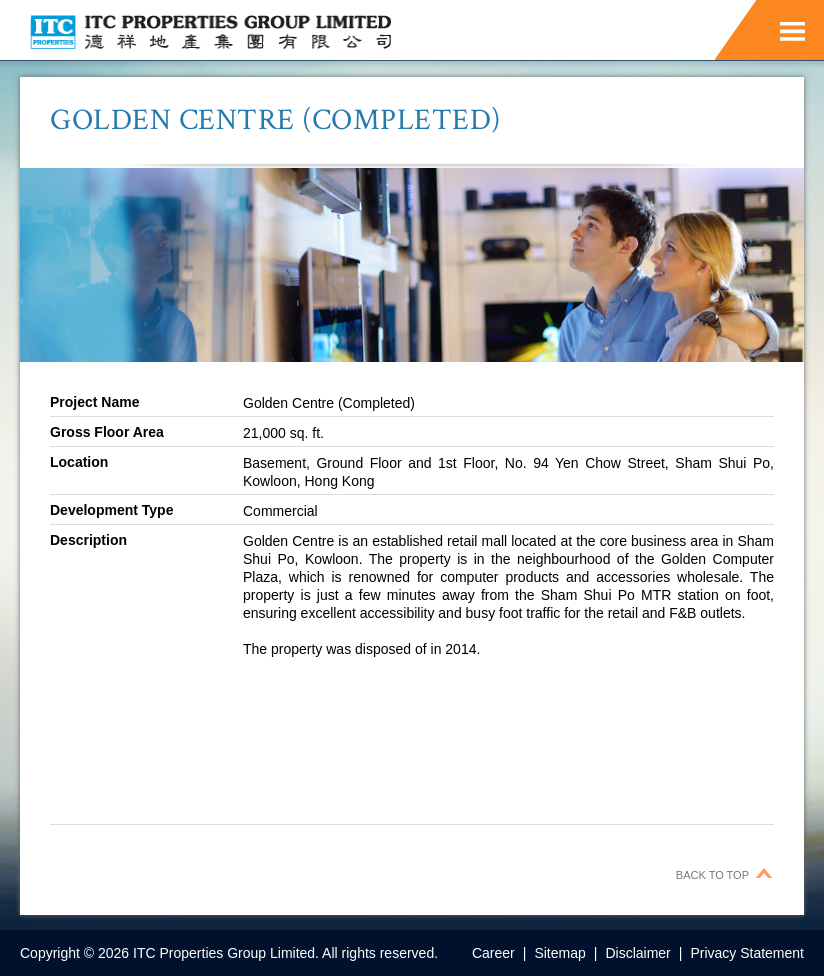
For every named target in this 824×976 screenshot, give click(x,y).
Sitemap (559, 953)
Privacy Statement (747, 953)
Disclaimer (637, 953)
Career (493, 953)
